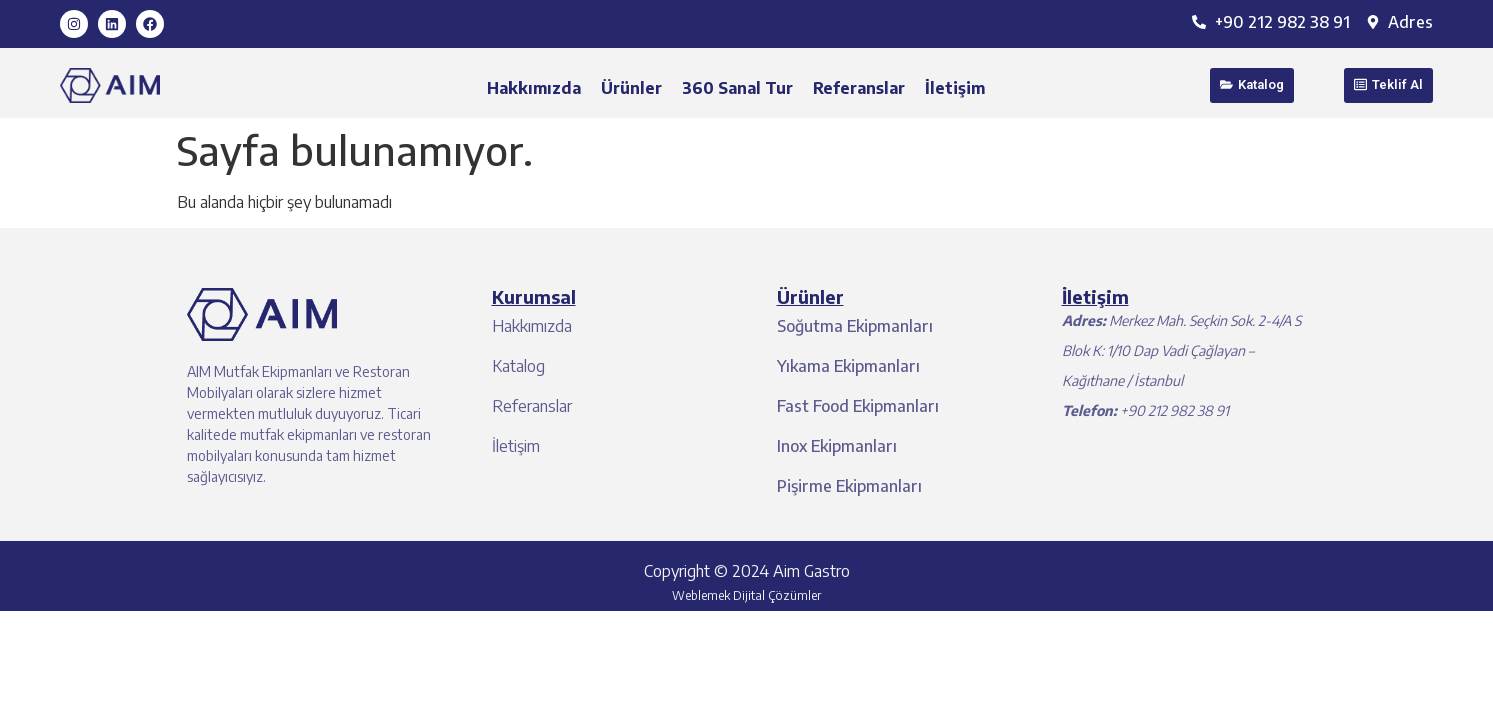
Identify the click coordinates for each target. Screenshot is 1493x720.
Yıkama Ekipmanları (848, 366)
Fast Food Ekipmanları (858, 406)
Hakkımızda (534, 88)
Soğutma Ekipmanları (855, 326)
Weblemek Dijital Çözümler (746, 595)
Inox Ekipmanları (837, 446)
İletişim (955, 88)
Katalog (518, 366)
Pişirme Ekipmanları (849, 486)
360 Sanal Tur (737, 88)
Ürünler (631, 88)
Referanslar (859, 88)
